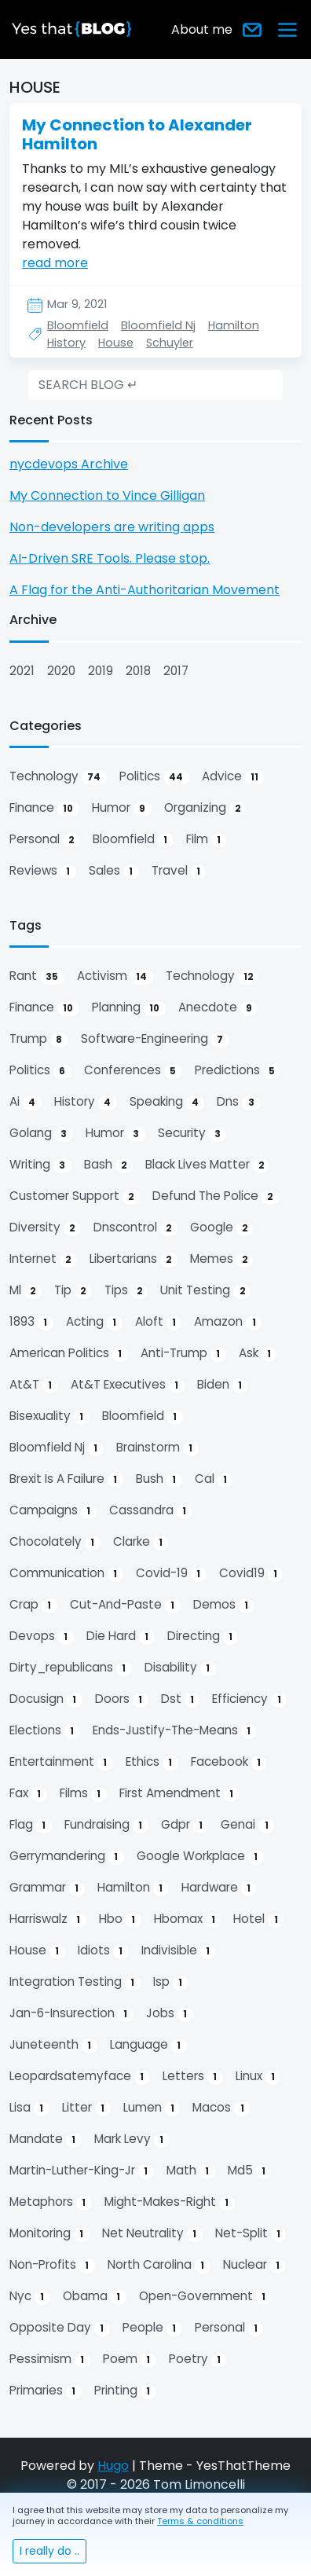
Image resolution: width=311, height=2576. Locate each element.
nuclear (254, 2264)
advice (233, 776)
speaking (167, 1101)
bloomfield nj (56, 1447)
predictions (238, 1070)
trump (38, 1039)
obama (94, 2296)
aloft (158, 1321)
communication (66, 1573)
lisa (29, 2107)
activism (115, 976)
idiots (103, 1950)
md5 (250, 2170)
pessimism (49, 2359)
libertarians (133, 1259)
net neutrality (152, 2233)
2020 (61, 670)
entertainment (61, 1762)
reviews (42, 870)
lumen (152, 2107)
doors (121, 1699)
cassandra (150, 1510)
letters (193, 2076)
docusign (45, 1699)
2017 (175, 670)
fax (28, 1793)
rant (36, 976)
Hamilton (233, 325)
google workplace (200, 1856)
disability (180, 1667)
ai (25, 1101)
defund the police (215, 1196)
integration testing (75, 1982)
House (116, 342)
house (37, 1950)
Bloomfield (77, 325)
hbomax (187, 1919)
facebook (229, 1762)
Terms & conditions (200, 2521)
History (66, 342)
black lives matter (207, 1164)
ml (25, 1290)
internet (43, 1259)
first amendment (179, 1793)
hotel (258, 1919)
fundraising (106, 1824)
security (192, 1133)
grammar (47, 1887)
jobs (169, 2013)
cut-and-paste (125, 1604)
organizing (205, 807)
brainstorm (157, 1447)
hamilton (133, 1887)
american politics (68, 1353)
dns (238, 1101)
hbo (120, 1919)
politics (154, 776)
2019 (100, 670)
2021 (22, 670)
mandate (45, 2139)
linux (258, 2076)
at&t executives (128, 1384)
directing (203, 1636)
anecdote (218, 1007)
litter (86, 2107)
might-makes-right (169, 2202)
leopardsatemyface (79, 2076)
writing (40, 1164)
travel (179, 870)
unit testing (205, 1290)
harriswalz (47, 1919)
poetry (198, 2359)
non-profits (52, 2264)
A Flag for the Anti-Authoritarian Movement (144, 590)
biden (222, 1384)
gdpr (185, 1824)
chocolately (55, 1541)
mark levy (132, 2139)
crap (33, 1604)
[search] (155, 385)
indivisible (178, 1950)
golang (41, 1133)
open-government (205, 2296)
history (85, 1101)
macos (221, 2107)
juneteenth (53, 2044)
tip (73, 1290)
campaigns (53, 1510)
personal (44, 839)
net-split (251, 2233)
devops (41, 1636)
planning (129, 1007)
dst (180, 1699)
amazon (228, 1321)
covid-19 (171, 1573)
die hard (120, 1636)
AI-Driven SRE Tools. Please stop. (109, 558)
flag (30, 1824)
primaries (45, 2390)
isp (170, 1982)
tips (126, 1290)
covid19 (251, 1573)
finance (44, 807)
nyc (29, 2296)
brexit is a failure (66, 1479)
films (83, 1793)
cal (214, 1479)
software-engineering (155, 1039)
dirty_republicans (70, 1667)
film (206, 839)
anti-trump (183, 1353)
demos (223, 1604)
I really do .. (49, 2551)
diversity (45, 1227)
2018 (138, 670)
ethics (152, 1762)
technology (58, 776)
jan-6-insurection (71, 2013)
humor (122, 807)
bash (108, 1164)
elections (44, 1730)
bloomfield (133, 839)
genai (247, 1824)
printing (125, 2390)
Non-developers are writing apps (111, 527)
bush (159, 1479)
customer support (74, 1196)
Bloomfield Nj (158, 325)
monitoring (49, 2233)
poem (129, 2359)
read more (55, 263)
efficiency (249, 1699)
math (190, 2170)
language (148, 2044)
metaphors (50, 2202)
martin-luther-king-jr (81, 2170)
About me (201, 29)
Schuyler (169, 342)
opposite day (59, 2327)
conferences (133, 1070)
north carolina (159, 2264)
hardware (219, 1887)
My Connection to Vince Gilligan (107, 495)
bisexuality (49, 1416)
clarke (141, 1541)
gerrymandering (66, 1856)
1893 (31, 1321)
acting (94, 1321)
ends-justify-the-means (175, 1730)
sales (114, 870)
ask (258, 1353)
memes (222, 1259)
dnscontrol (135, 1227)
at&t (33, 1384)
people (152, 2327)
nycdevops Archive (68, 464)
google (222, 1227)
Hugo (113, 2466)
